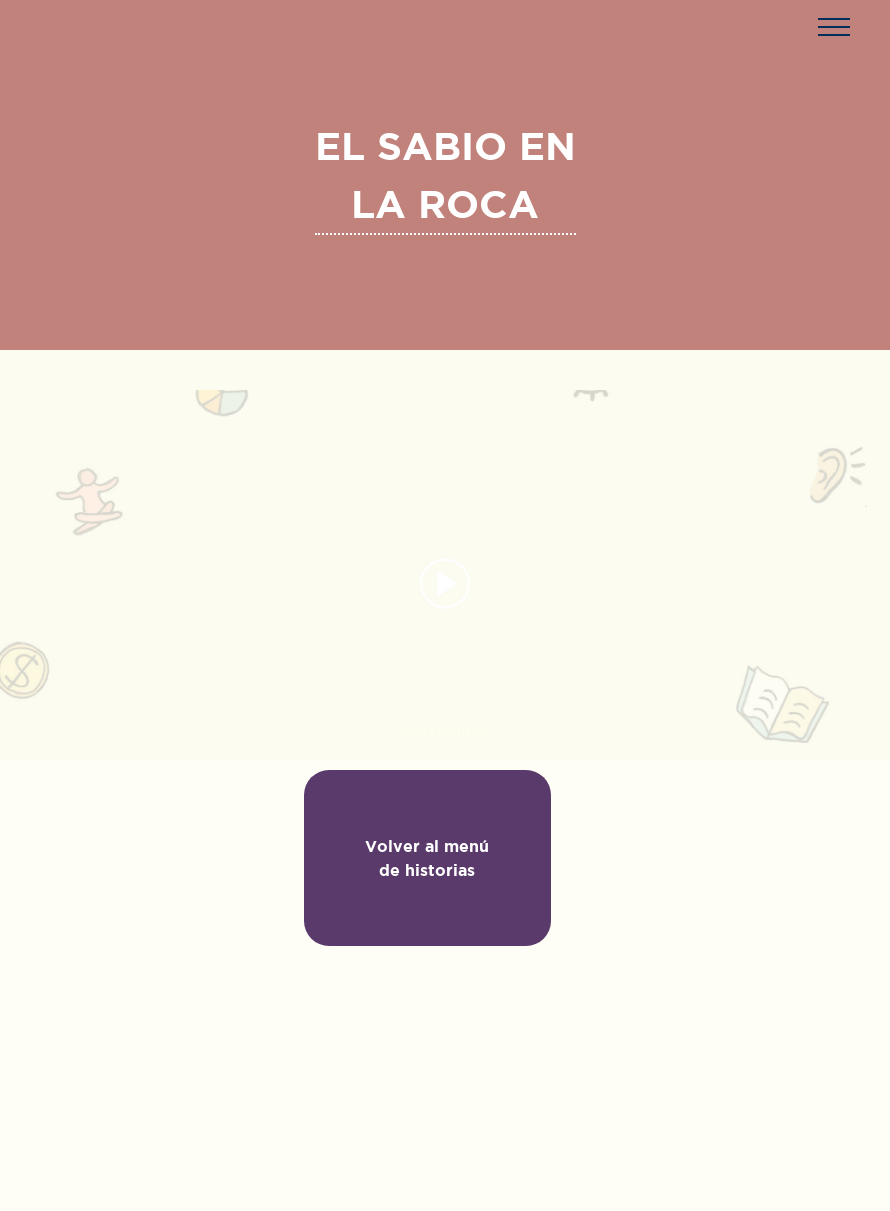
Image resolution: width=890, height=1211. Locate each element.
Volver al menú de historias (427, 858)
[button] (833, 26)
